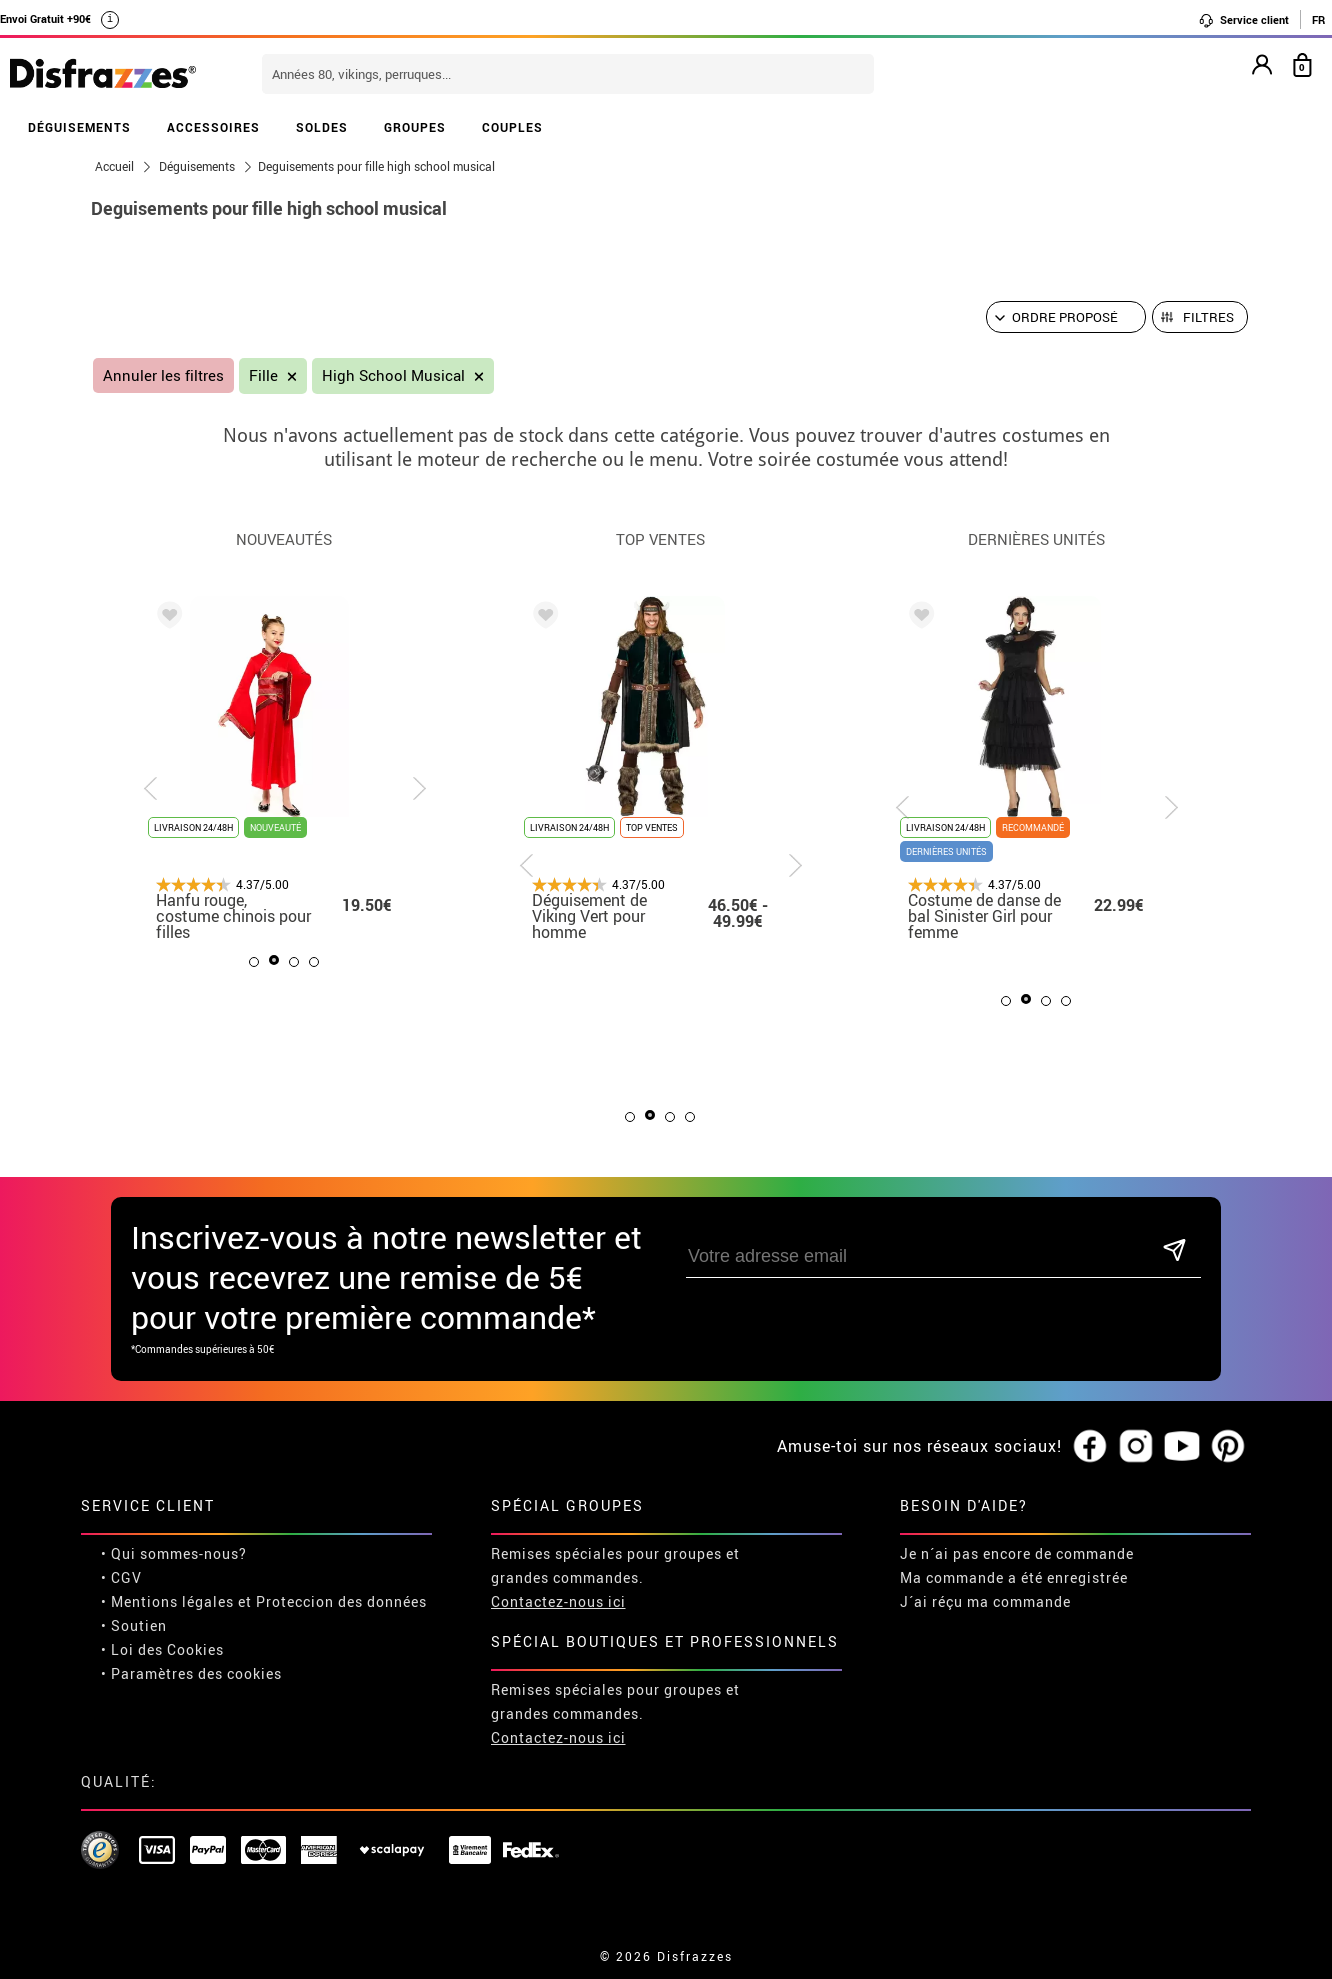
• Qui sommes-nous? (174, 1553)
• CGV (121, 1577)
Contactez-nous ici (558, 1601)
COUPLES (512, 127)
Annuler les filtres (163, 375)
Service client (1243, 20)
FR (1318, 19)
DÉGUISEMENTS (79, 127)
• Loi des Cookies (162, 1649)
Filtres (1208, 317)
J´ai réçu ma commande (985, 1601)
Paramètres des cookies (196, 1673)
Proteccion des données (341, 1601)
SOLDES (322, 127)
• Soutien (134, 1625)
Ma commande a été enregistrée (1014, 1577)
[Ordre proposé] (1066, 317)
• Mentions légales (167, 1601)
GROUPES (415, 127)
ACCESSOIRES (213, 127)
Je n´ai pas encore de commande (1017, 1553)
